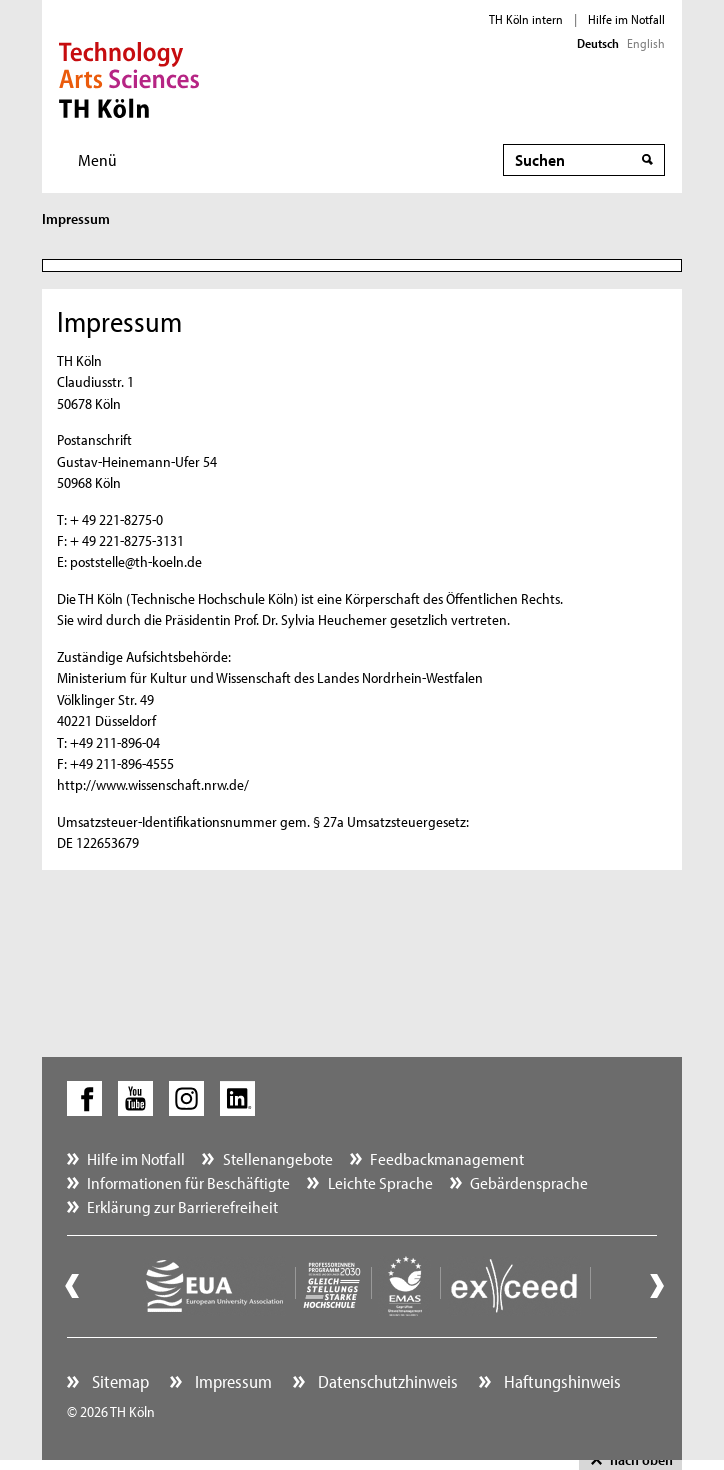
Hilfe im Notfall (626, 19)
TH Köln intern (526, 19)
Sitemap (118, 1381)
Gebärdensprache (529, 1182)
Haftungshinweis (560, 1381)
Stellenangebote (278, 1158)
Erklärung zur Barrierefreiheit (182, 1206)
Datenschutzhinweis (386, 1381)
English (646, 43)
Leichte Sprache (380, 1182)
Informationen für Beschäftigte (188, 1182)
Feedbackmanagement (447, 1158)
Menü (97, 159)
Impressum (231, 1381)
